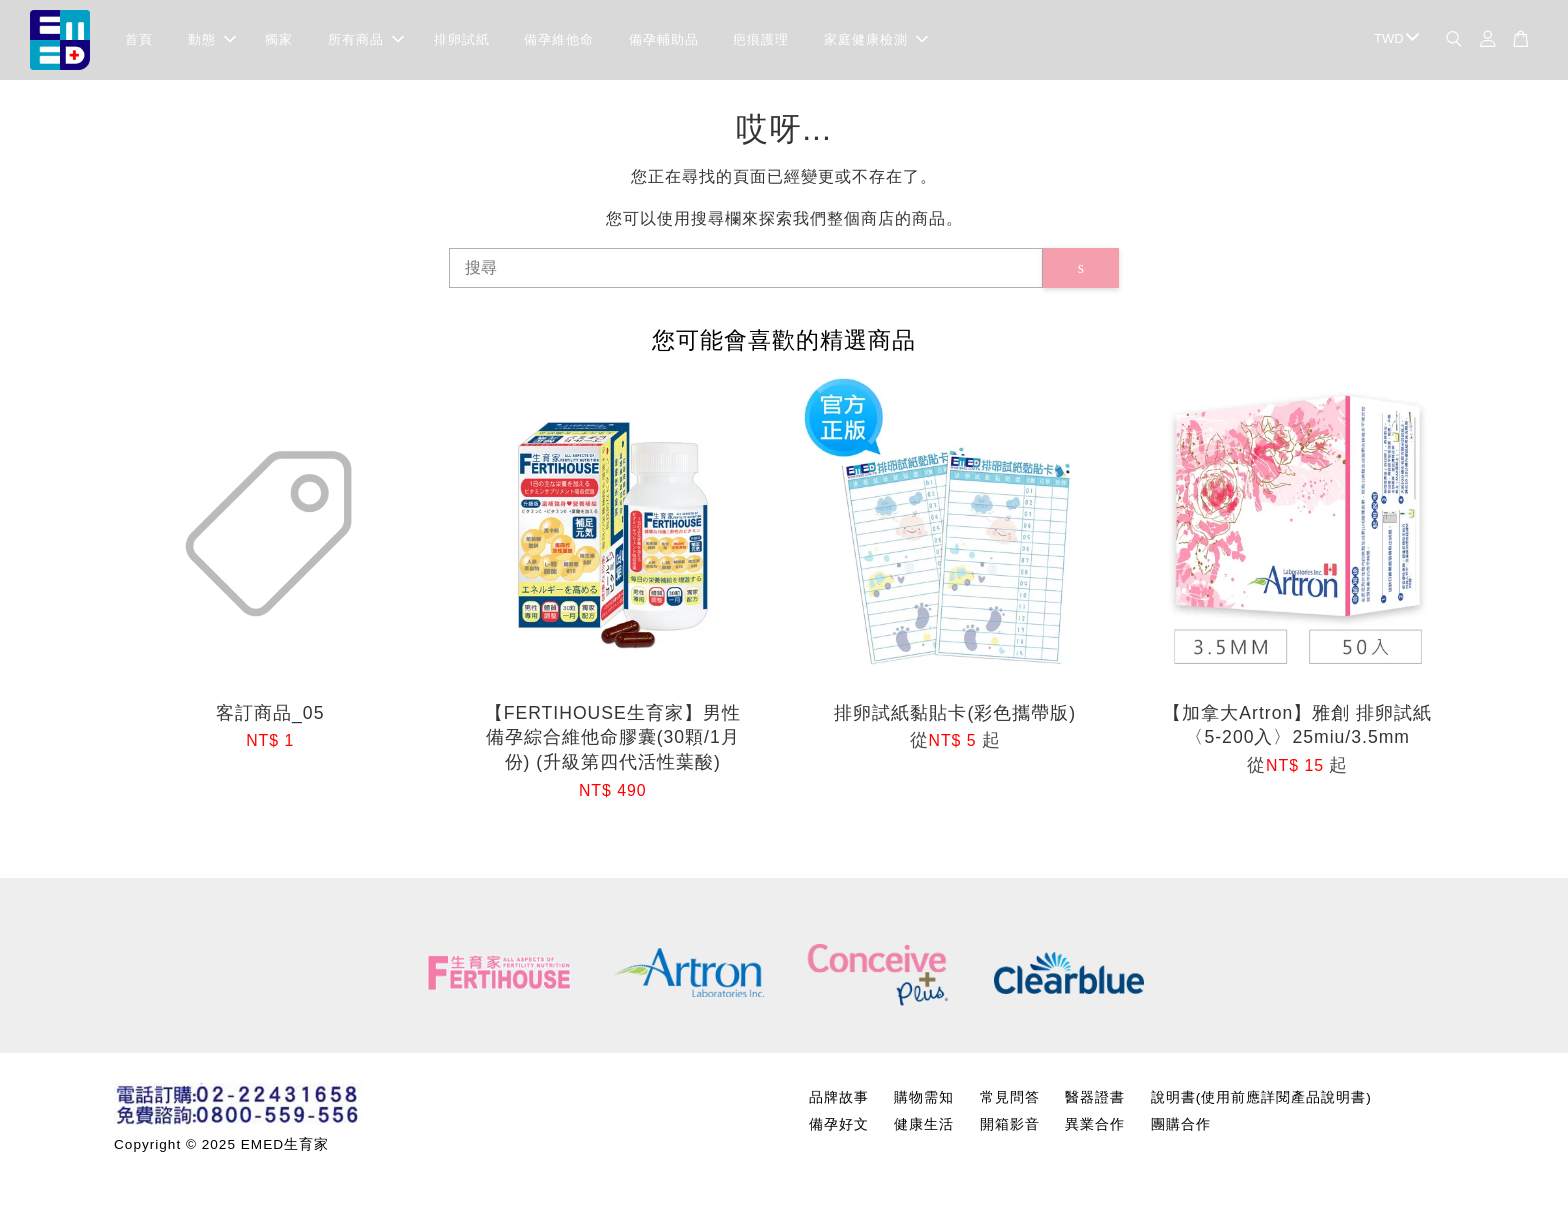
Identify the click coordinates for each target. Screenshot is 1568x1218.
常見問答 (1010, 1097)
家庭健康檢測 (876, 39)
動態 (212, 39)
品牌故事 (839, 1097)
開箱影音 (1010, 1124)
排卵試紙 (462, 39)
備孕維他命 (559, 39)
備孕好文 (839, 1124)
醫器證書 (1095, 1097)
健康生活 (924, 1124)
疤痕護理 (761, 39)
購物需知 (924, 1097)
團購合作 (1181, 1124)
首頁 (139, 39)
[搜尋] (746, 268)
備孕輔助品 (664, 39)
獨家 (279, 39)
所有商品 (366, 39)
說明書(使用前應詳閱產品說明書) (1261, 1097)
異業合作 (1095, 1124)
